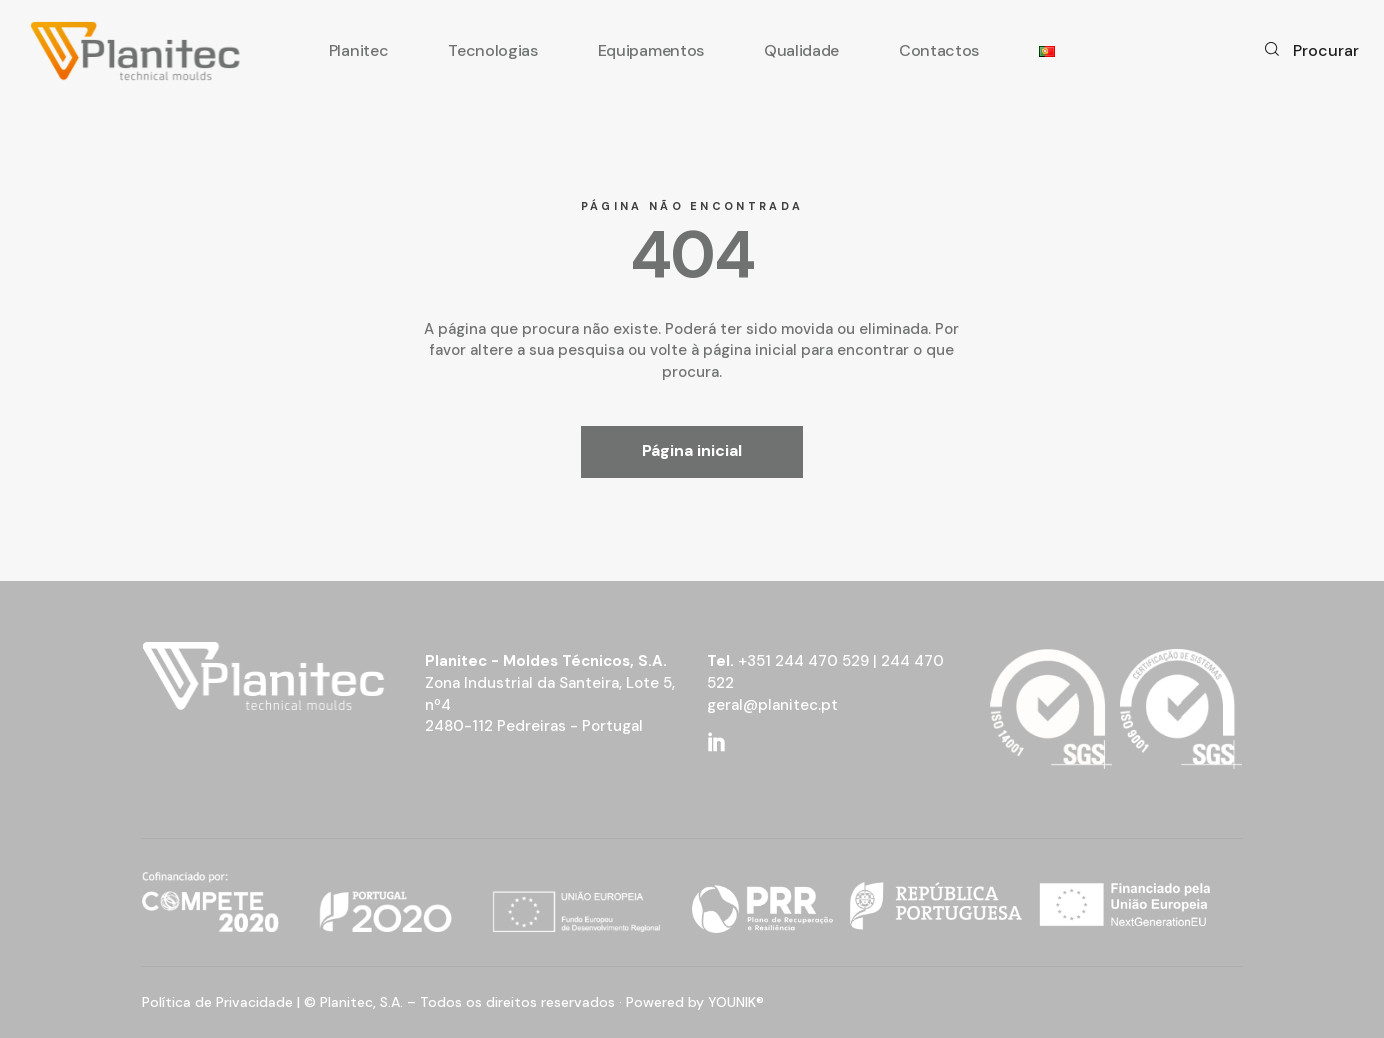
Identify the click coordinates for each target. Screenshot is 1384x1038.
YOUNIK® (736, 1002)
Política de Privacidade (217, 1002)
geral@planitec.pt (772, 705)
